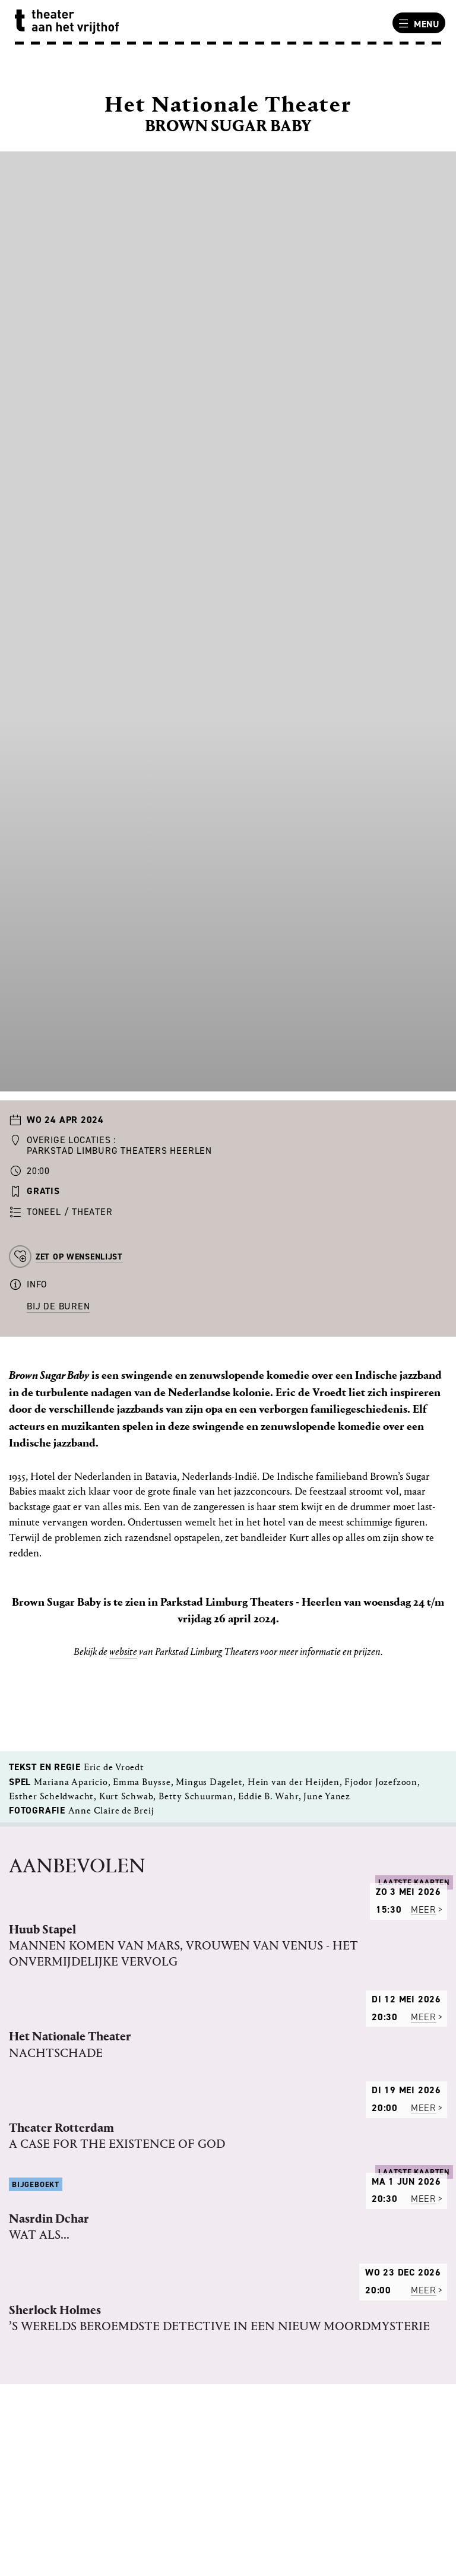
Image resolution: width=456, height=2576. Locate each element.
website (123, 1651)
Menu (417, 23)
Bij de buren (58, 1306)
